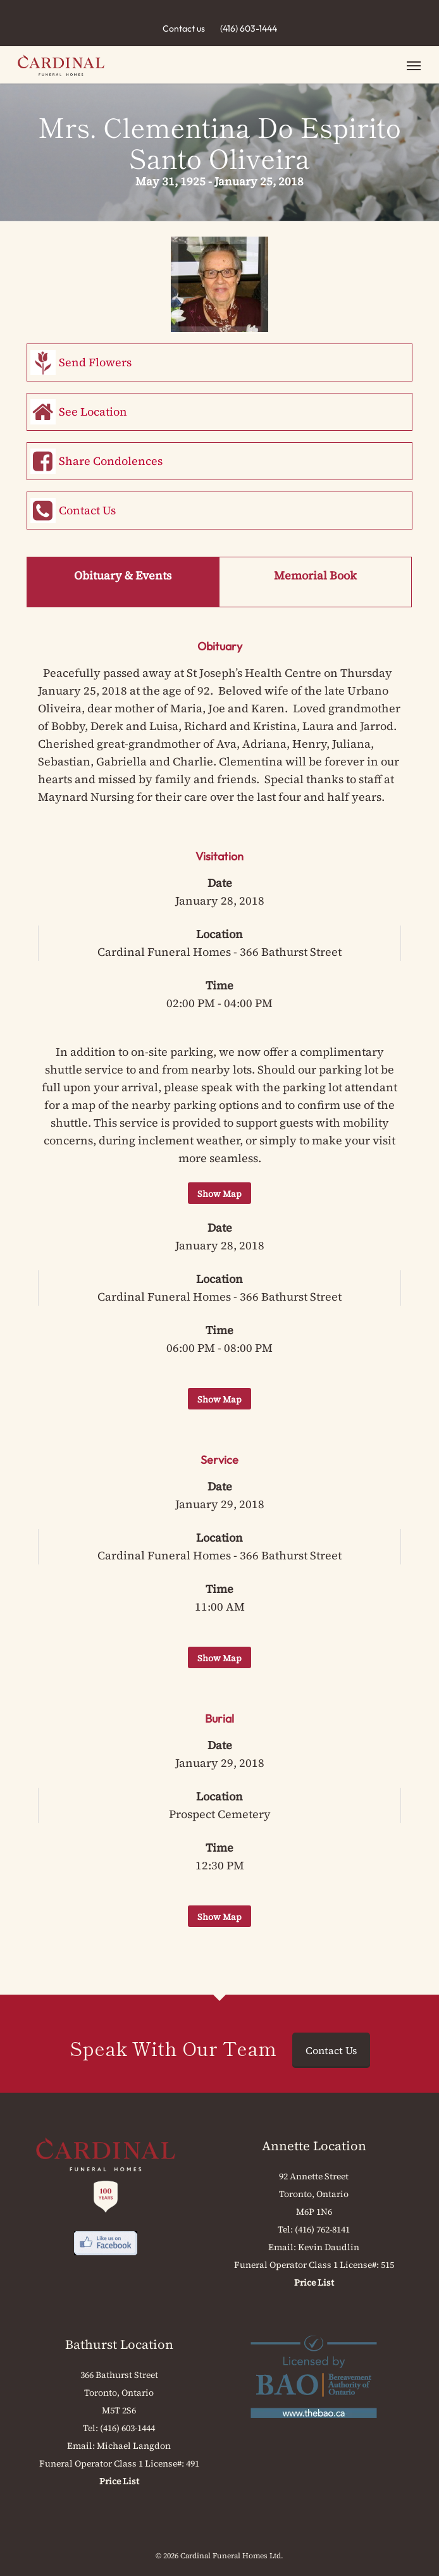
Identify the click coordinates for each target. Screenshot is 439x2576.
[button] (414, 65)
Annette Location (314, 2146)
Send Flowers (95, 362)
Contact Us (87, 510)
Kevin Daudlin (328, 2247)
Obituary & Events (122, 575)
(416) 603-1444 (248, 28)
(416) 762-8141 (322, 2229)
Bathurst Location (119, 2344)
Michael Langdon (134, 2445)
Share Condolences (111, 461)
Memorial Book (315, 575)
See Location (93, 411)
